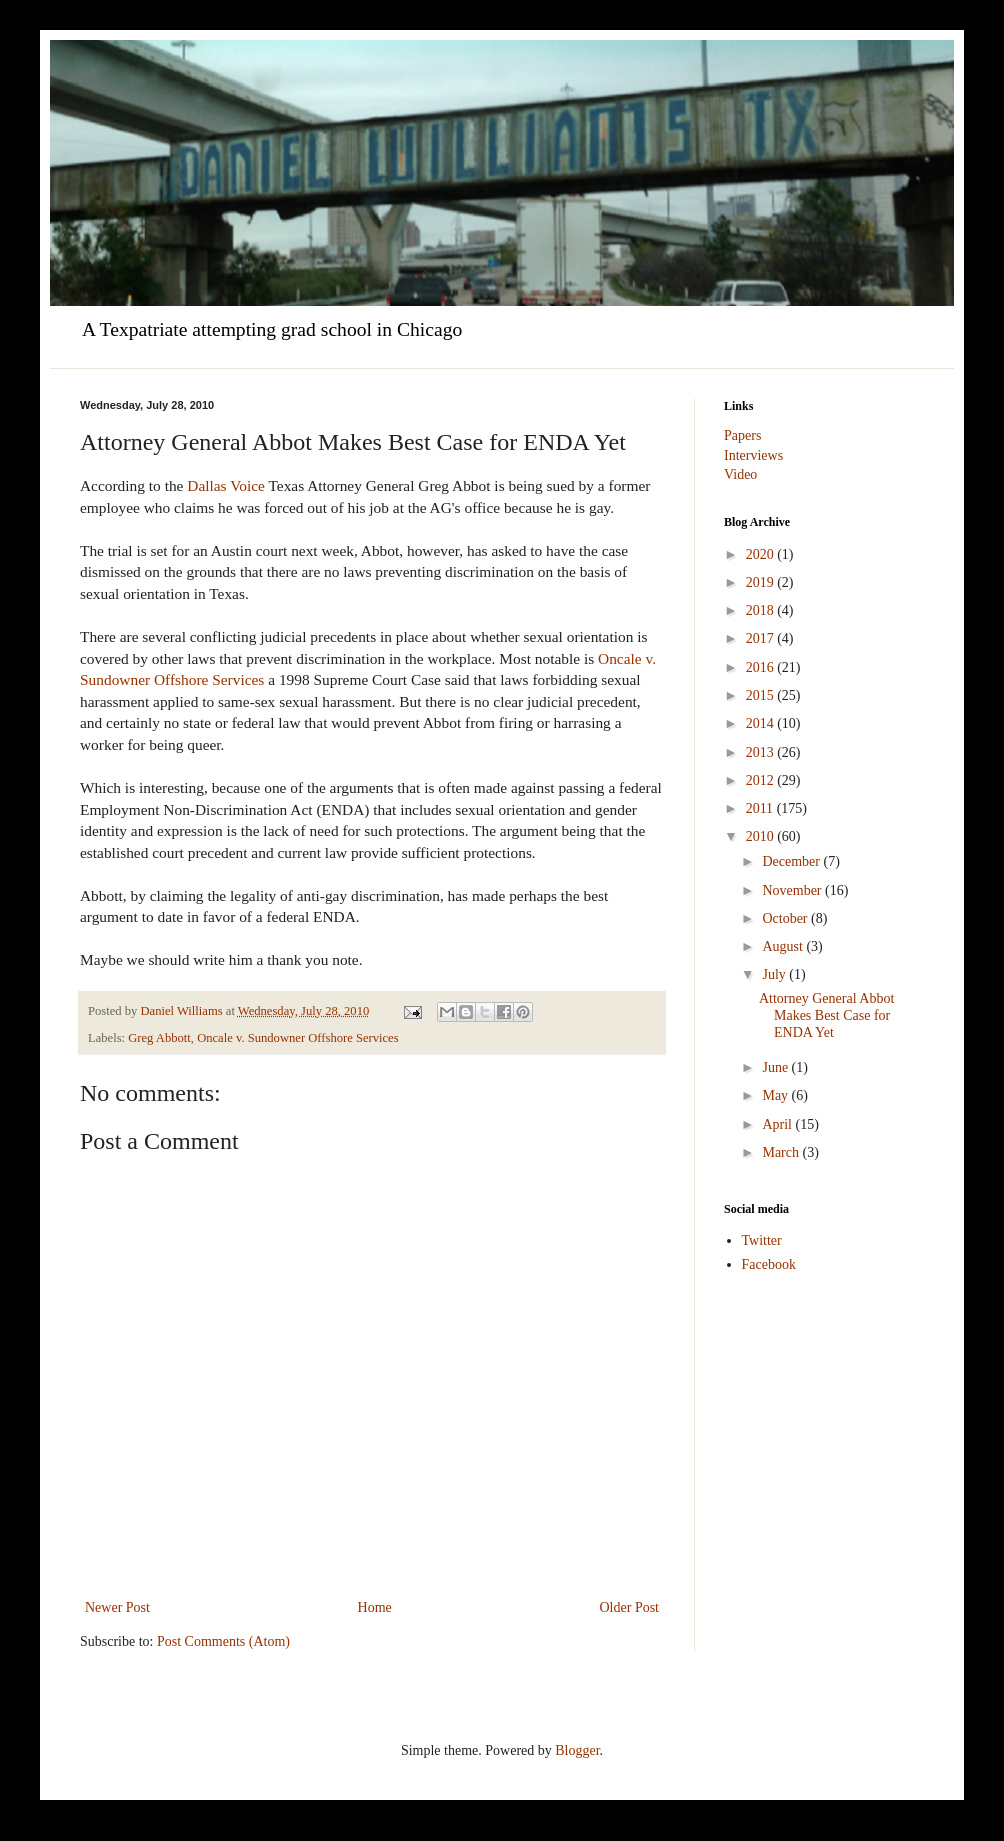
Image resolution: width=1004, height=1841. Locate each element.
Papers (742, 435)
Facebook (769, 1264)
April (778, 1124)
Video (740, 474)
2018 (762, 610)
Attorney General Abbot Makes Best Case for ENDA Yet (826, 1015)
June (776, 1067)
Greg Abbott (159, 1038)
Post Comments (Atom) (223, 1641)
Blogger (577, 1750)
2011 (761, 808)
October (786, 918)
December (792, 861)
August (784, 946)
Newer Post (117, 1607)
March (782, 1152)
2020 (762, 554)
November (793, 890)
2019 (762, 582)
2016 (762, 667)
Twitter (762, 1240)
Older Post (630, 1607)
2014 (762, 723)
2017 (762, 638)
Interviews (753, 455)
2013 (762, 752)
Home (375, 1607)
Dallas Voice (224, 485)
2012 (762, 780)
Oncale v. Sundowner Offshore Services (297, 1038)
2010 (762, 836)
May (776, 1095)
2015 (762, 695)
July (775, 974)
